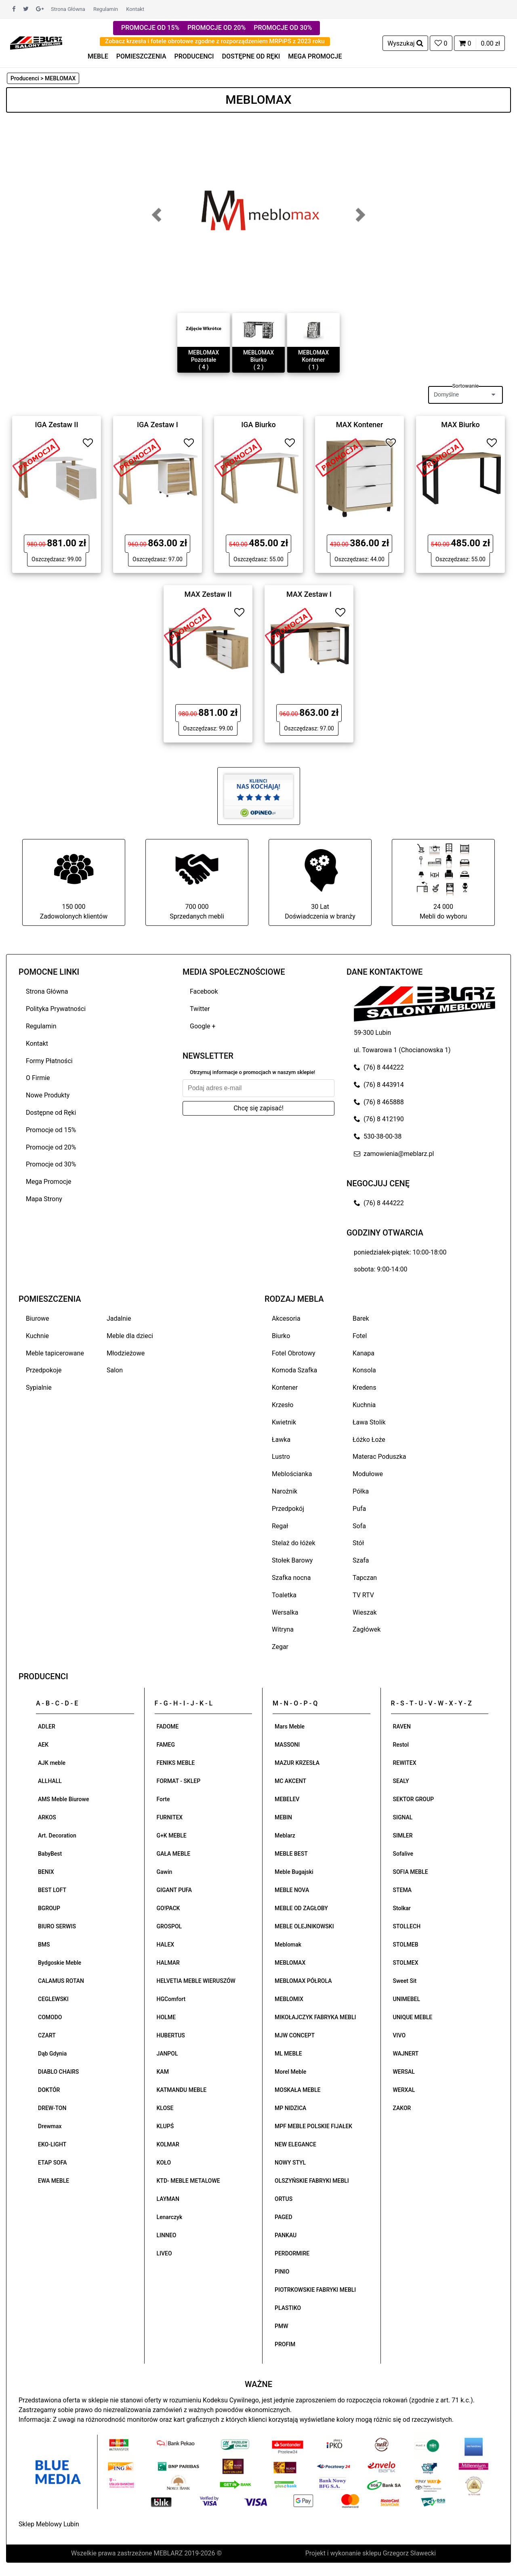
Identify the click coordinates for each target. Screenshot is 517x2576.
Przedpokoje (44, 1370)
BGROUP (49, 1908)
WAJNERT (406, 2053)
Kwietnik (284, 1422)
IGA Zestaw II (56, 424)
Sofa (359, 1526)
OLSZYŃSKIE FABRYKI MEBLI (312, 2180)
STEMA (402, 1890)
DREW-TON (52, 2108)
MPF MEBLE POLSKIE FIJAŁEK (313, 2126)
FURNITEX (170, 1817)
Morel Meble (290, 2071)
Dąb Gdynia (52, 2053)
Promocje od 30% (51, 1164)
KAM (163, 2071)
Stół (358, 1543)
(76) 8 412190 (379, 1119)
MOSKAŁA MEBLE (297, 2090)
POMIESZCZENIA (141, 56)
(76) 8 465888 (379, 1102)
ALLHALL (50, 1781)
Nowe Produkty (47, 1095)
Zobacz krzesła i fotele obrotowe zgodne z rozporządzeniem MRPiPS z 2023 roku (215, 41)
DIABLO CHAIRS (58, 2071)
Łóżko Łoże (369, 1439)
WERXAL (404, 2090)
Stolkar (402, 1908)
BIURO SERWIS (57, 1926)
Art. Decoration (57, 1835)
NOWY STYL (290, 2162)
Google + (203, 1026)
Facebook (204, 991)
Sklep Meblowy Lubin (49, 2524)
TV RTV (363, 1595)
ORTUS (283, 2199)
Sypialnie (39, 1387)
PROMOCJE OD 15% (150, 27)
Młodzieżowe (126, 1353)
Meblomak (288, 1944)
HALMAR (168, 1962)
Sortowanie (465, 386)
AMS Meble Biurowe (63, 1799)
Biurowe (37, 1318)
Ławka (281, 1439)
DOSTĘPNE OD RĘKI (251, 56)
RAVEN (402, 1726)
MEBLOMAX (290, 1962)
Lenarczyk (170, 2217)
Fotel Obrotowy (293, 1353)
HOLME (166, 2017)
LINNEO (167, 2235)
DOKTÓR (49, 2090)
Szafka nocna (291, 1578)
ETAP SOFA (52, 2162)
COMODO (50, 2017)
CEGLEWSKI (53, 1999)
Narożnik (284, 1491)
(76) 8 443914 (379, 1085)
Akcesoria (286, 1318)
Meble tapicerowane (55, 1353)
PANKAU (285, 2235)
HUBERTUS (171, 2035)
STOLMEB (405, 1944)
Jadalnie (119, 1318)
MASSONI (287, 1744)
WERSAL (404, 2071)
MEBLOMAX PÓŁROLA (303, 1981)
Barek (361, 1318)
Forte (163, 1799)
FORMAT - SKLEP (179, 1781)
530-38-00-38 (377, 1136)
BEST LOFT (52, 1890)
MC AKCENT (290, 1781)
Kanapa (363, 1353)
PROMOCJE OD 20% (216, 27)
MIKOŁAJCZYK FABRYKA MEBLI (315, 2017)
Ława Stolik (369, 1422)
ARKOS (47, 1817)
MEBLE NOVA (292, 1890)
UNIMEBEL (406, 1999)
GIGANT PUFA (174, 1890)
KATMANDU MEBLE (182, 2090)
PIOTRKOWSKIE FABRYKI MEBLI (315, 2290)
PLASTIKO (288, 2308)
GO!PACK (168, 1908)
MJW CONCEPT (295, 2035)
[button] (156, 215)
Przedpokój (288, 1508)
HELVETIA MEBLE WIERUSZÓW (196, 1981)
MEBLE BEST (291, 1853)
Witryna (283, 1629)
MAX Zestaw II (208, 593)
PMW (281, 2326)
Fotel (360, 1336)
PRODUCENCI (194, 56)
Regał (280, 1526)
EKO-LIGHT (52, 2144)
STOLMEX (405, 1962)
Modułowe (368, 1474)
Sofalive (403, 1853)
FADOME (168, 1726)
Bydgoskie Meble (59, 1962)
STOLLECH (407, 1926)
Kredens (364, 1387)
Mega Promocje (48, 1181)
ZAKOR (402, 2108)
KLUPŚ (165, 2126)
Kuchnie (37, 1336)
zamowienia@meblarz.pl (394, 1154)
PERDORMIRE (292, 2253)
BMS (44, 1944)
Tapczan (365, 1578)
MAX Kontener (359, 424)
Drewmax (50, 2126)
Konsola (364, 1370)
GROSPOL (169, 1926)
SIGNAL (403, 1817)
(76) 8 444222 (379, 1067)
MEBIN (283, 1817)
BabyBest (50, 1853)
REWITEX (404, 1763)
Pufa (359, 1508)
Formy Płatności (49, 1061)
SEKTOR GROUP (413, 1799)
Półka (361, 1491)
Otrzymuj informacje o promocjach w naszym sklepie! (252, 1072)
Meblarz (285, 1835)
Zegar (280, 1647)
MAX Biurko (460, 424)
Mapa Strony (44, 1199)
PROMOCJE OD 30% (283, 27)
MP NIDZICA (290, 2108)
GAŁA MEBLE (174, 1853)
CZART (47, 2035)
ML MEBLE (288, 2053)
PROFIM (285, 2344)
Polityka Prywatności (56, 1009)
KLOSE (165, 2108)
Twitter (200, 1009)
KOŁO (164, 2162)
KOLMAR (168, 2144)
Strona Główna (68, 9)
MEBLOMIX (289, 1999)
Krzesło (282, 1405)
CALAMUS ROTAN (61, 1981)
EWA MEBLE (53, 2180)
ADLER (46, 1726)
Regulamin (105, 9)
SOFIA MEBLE (410, 1872)
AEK (43, 1744)
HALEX (165, 1944)
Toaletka (284, 1595)
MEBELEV (287, 1799)
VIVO (399, 2035)
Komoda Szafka (294, 1370)
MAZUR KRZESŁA (297, 1763)
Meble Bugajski (294, 1872)
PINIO (282, 2271)
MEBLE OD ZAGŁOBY (301, 1908)
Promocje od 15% (51, 1130)
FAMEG (166, 1744)
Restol (401, 1744)
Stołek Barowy (292, 1560)
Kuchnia (364, 1405)
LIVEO (164, 2253)
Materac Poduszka (379, 1456)
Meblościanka (292, 1474)
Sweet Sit (405, 1981)
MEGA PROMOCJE (315, 56)
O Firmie (38, 1078)
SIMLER (403, 1835)
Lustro (281, 1456)
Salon (115, 1370)
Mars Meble (290, 1726)
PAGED (283, 2217)
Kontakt (135, 9)
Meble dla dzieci (130, 1336)
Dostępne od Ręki (51, 1112)
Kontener (285, 1387)
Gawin (164, 1872)
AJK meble (51, 1763)
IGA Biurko (258, 424)
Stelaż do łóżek (293, 1543)
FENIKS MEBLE (176, 1763)
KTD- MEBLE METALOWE (188, 2180)
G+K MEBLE (172, 1835)
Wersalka (285, 1612)
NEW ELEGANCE (295, 2144)
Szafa (361, 1560)
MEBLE (98, 56)
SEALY (401, 1781)
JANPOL (167, 2053)
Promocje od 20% (51, 1147)
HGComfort (171, 1999)
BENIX (46, 1872)
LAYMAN (168, 2199)
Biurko (281, 1336)
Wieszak (365, 1612)
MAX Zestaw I (309, 593)
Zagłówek (366, 1629)
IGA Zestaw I (157, 424)
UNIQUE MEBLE (413, 2017)
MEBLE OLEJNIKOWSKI (304, 1926)
